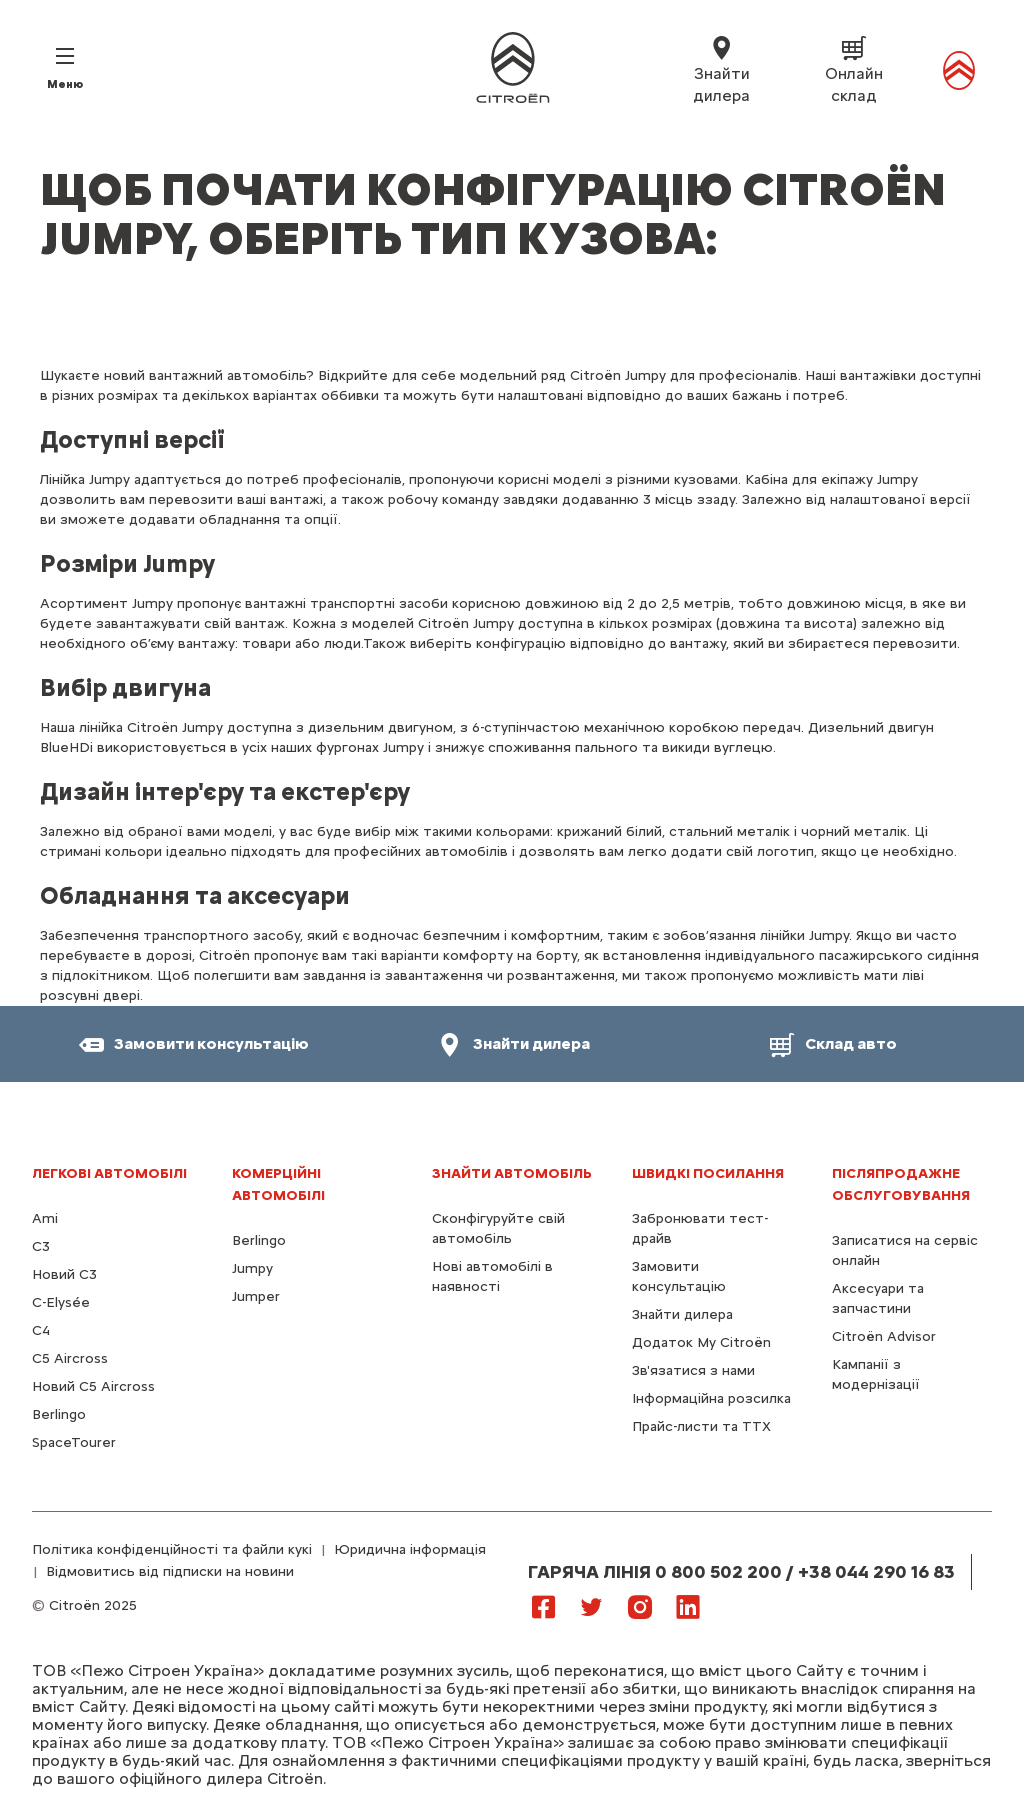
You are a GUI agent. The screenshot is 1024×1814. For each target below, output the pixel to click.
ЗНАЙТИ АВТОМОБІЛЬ (512, 1173)
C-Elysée (61, 1302)
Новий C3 (64, 1274)
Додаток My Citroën (701, 1342)
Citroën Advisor (884, 1336)
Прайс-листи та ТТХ (701, 1426)
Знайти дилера (682, 1314)
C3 (41, 1246)
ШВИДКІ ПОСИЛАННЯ (708, 1173)
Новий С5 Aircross (93, 1386)
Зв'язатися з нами (693, 1370)
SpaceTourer (74, 1442)
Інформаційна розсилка (711, 1398)
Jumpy (252, 1268)
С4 (41, 1330)
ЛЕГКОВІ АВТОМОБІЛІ (109, 1173)
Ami (45, 1218)
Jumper (256, 1296)
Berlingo (59, 1414)
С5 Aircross (70, 1358)
